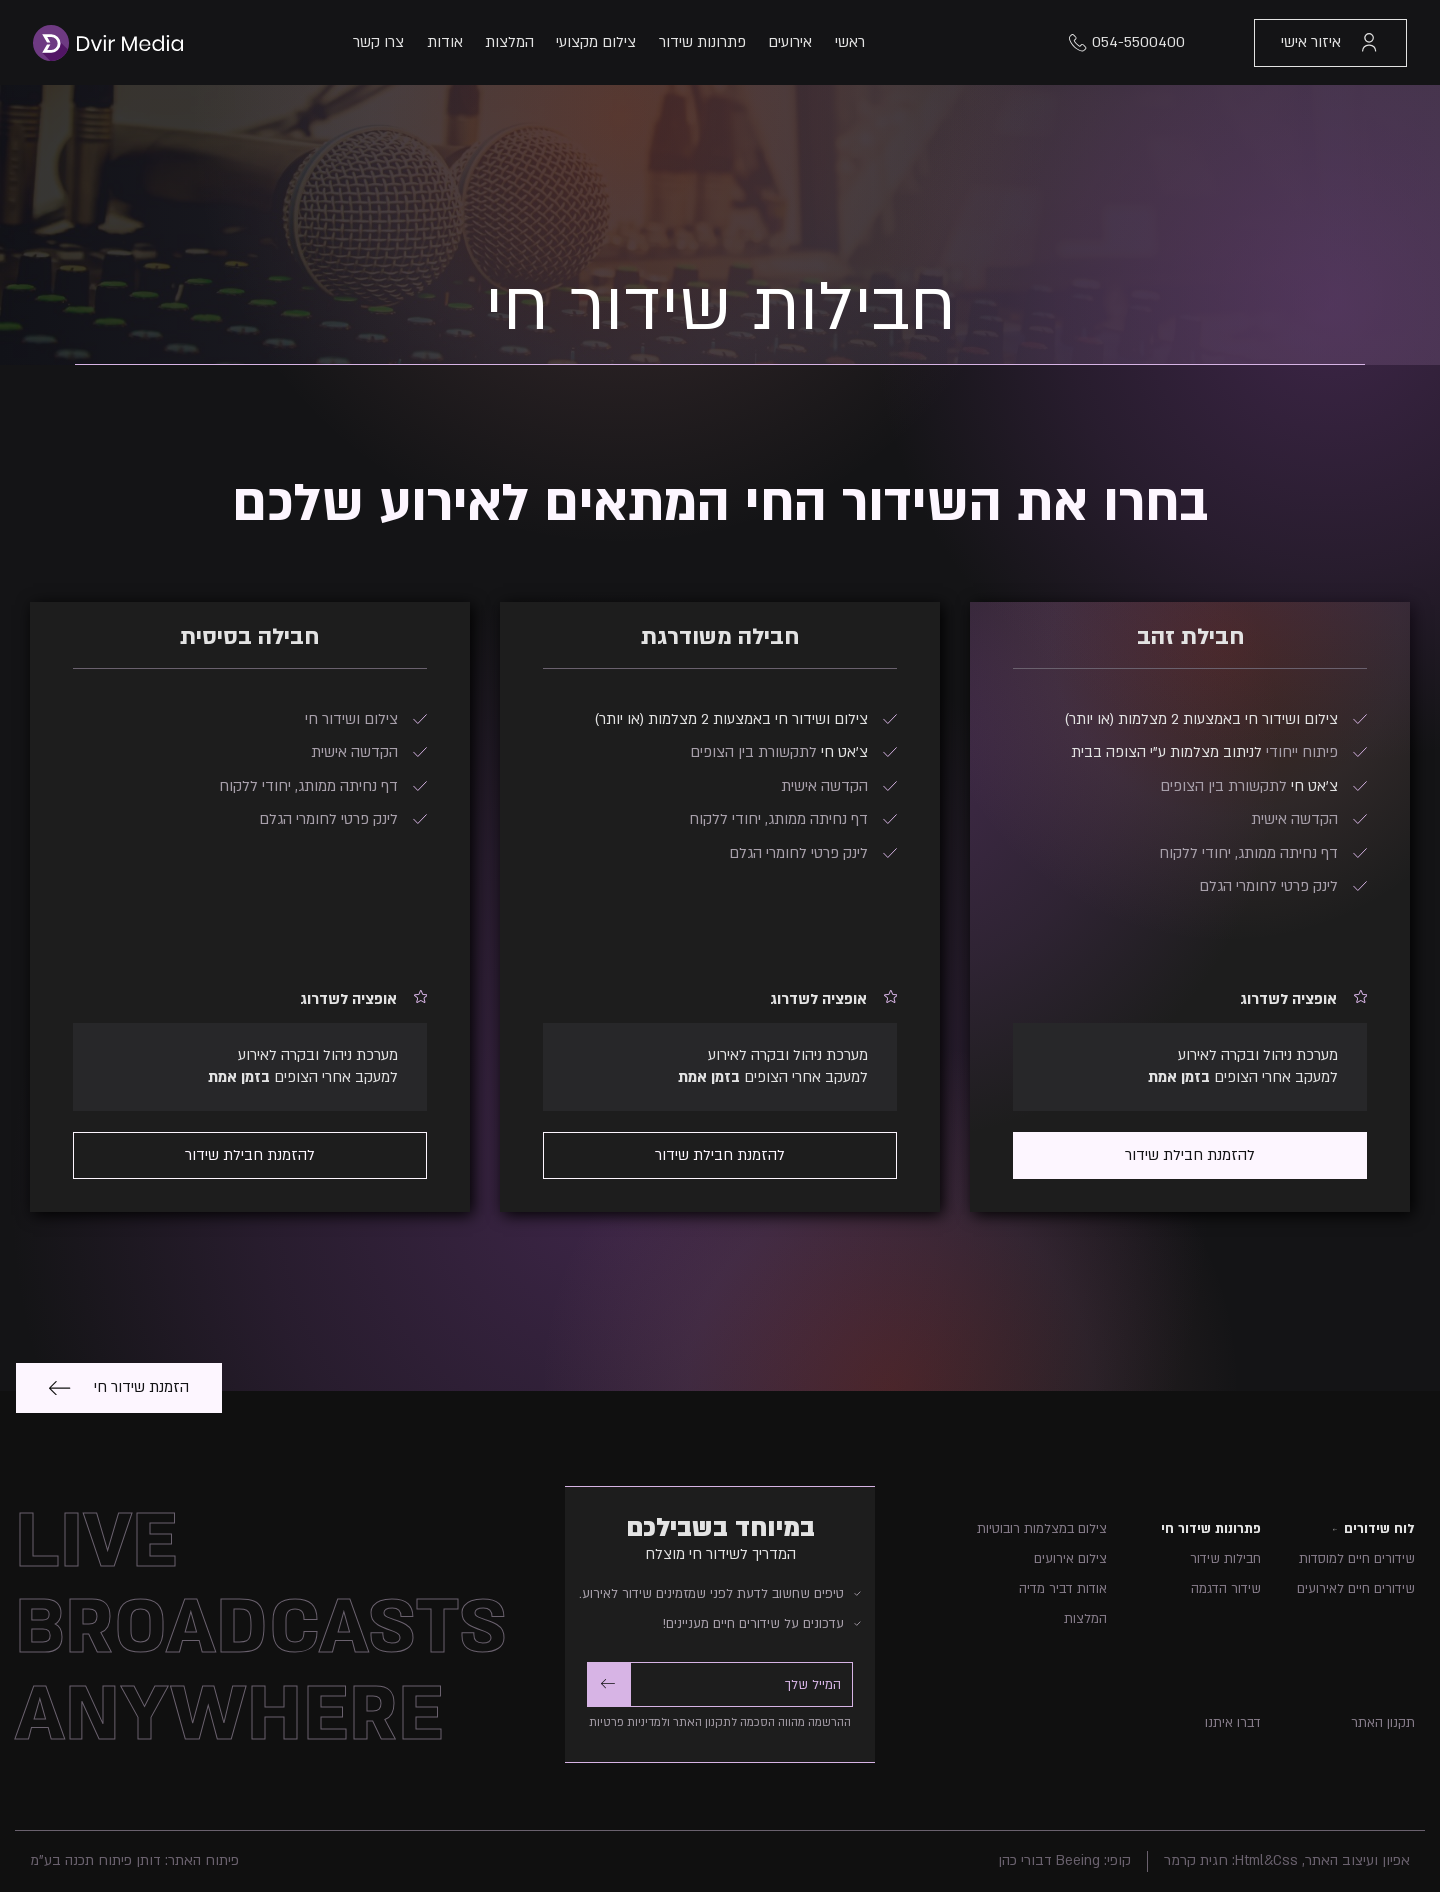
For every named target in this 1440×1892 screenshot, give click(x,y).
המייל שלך (813, 1685)
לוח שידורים (1379, 1529)
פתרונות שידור (702, 42)
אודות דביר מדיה (1063, 1589)
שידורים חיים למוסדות (1357, 1559)
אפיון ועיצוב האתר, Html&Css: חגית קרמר (1287, 1860)
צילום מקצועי (596, 42)
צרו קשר (378, 42)
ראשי (850, 42)
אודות (445, 42)
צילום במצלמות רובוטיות (1042, 1529)
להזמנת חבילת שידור (1190, 1155)
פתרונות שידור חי (1211, 1529)
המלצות (509, 42)
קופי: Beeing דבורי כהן (1064, 1860)
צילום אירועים (1070, 1559)
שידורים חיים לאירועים (1356, 1589)
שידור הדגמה (1226, 1589)
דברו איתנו (1233, 1723)
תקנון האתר (1383, 1723)
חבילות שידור (1225, 1559)
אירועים (790, 42)
